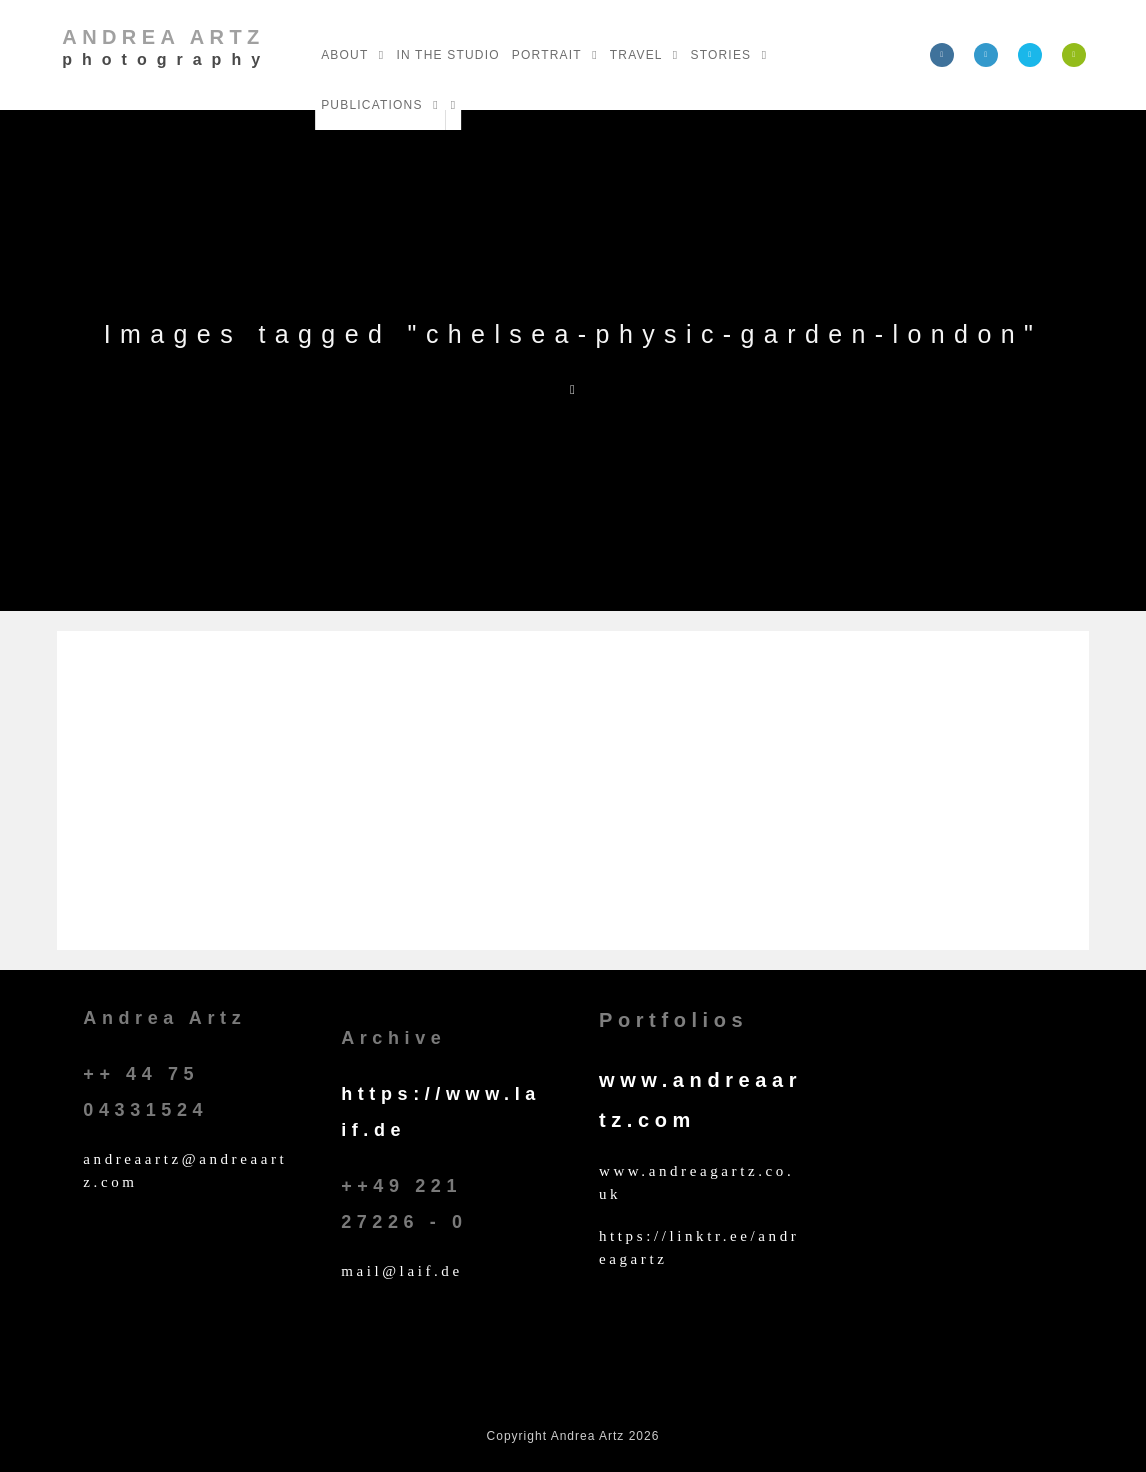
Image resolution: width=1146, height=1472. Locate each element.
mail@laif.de (402, 1271)
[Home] (573, 389)
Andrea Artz (166, 47)
